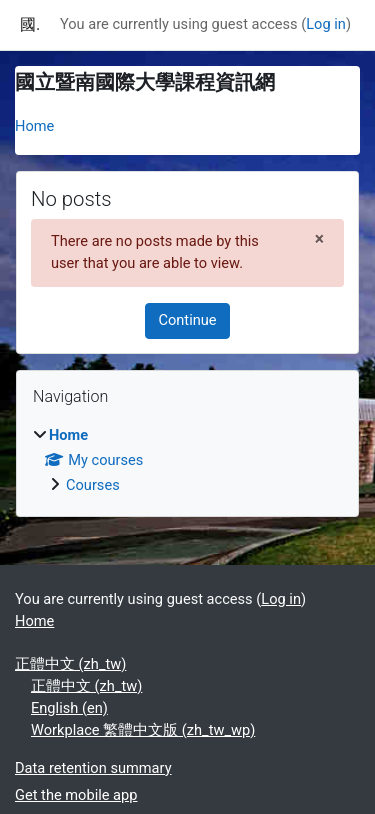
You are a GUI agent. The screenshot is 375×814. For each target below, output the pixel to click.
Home (34, 126)
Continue (187, 320)
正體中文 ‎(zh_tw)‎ (70, 664)
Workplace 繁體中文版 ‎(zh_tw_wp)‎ (143, 730)
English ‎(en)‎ (69, 708)
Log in (326, 24)
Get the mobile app (76, 795)
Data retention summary (93, 768)
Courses (93, 485)
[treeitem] (187, 461)
